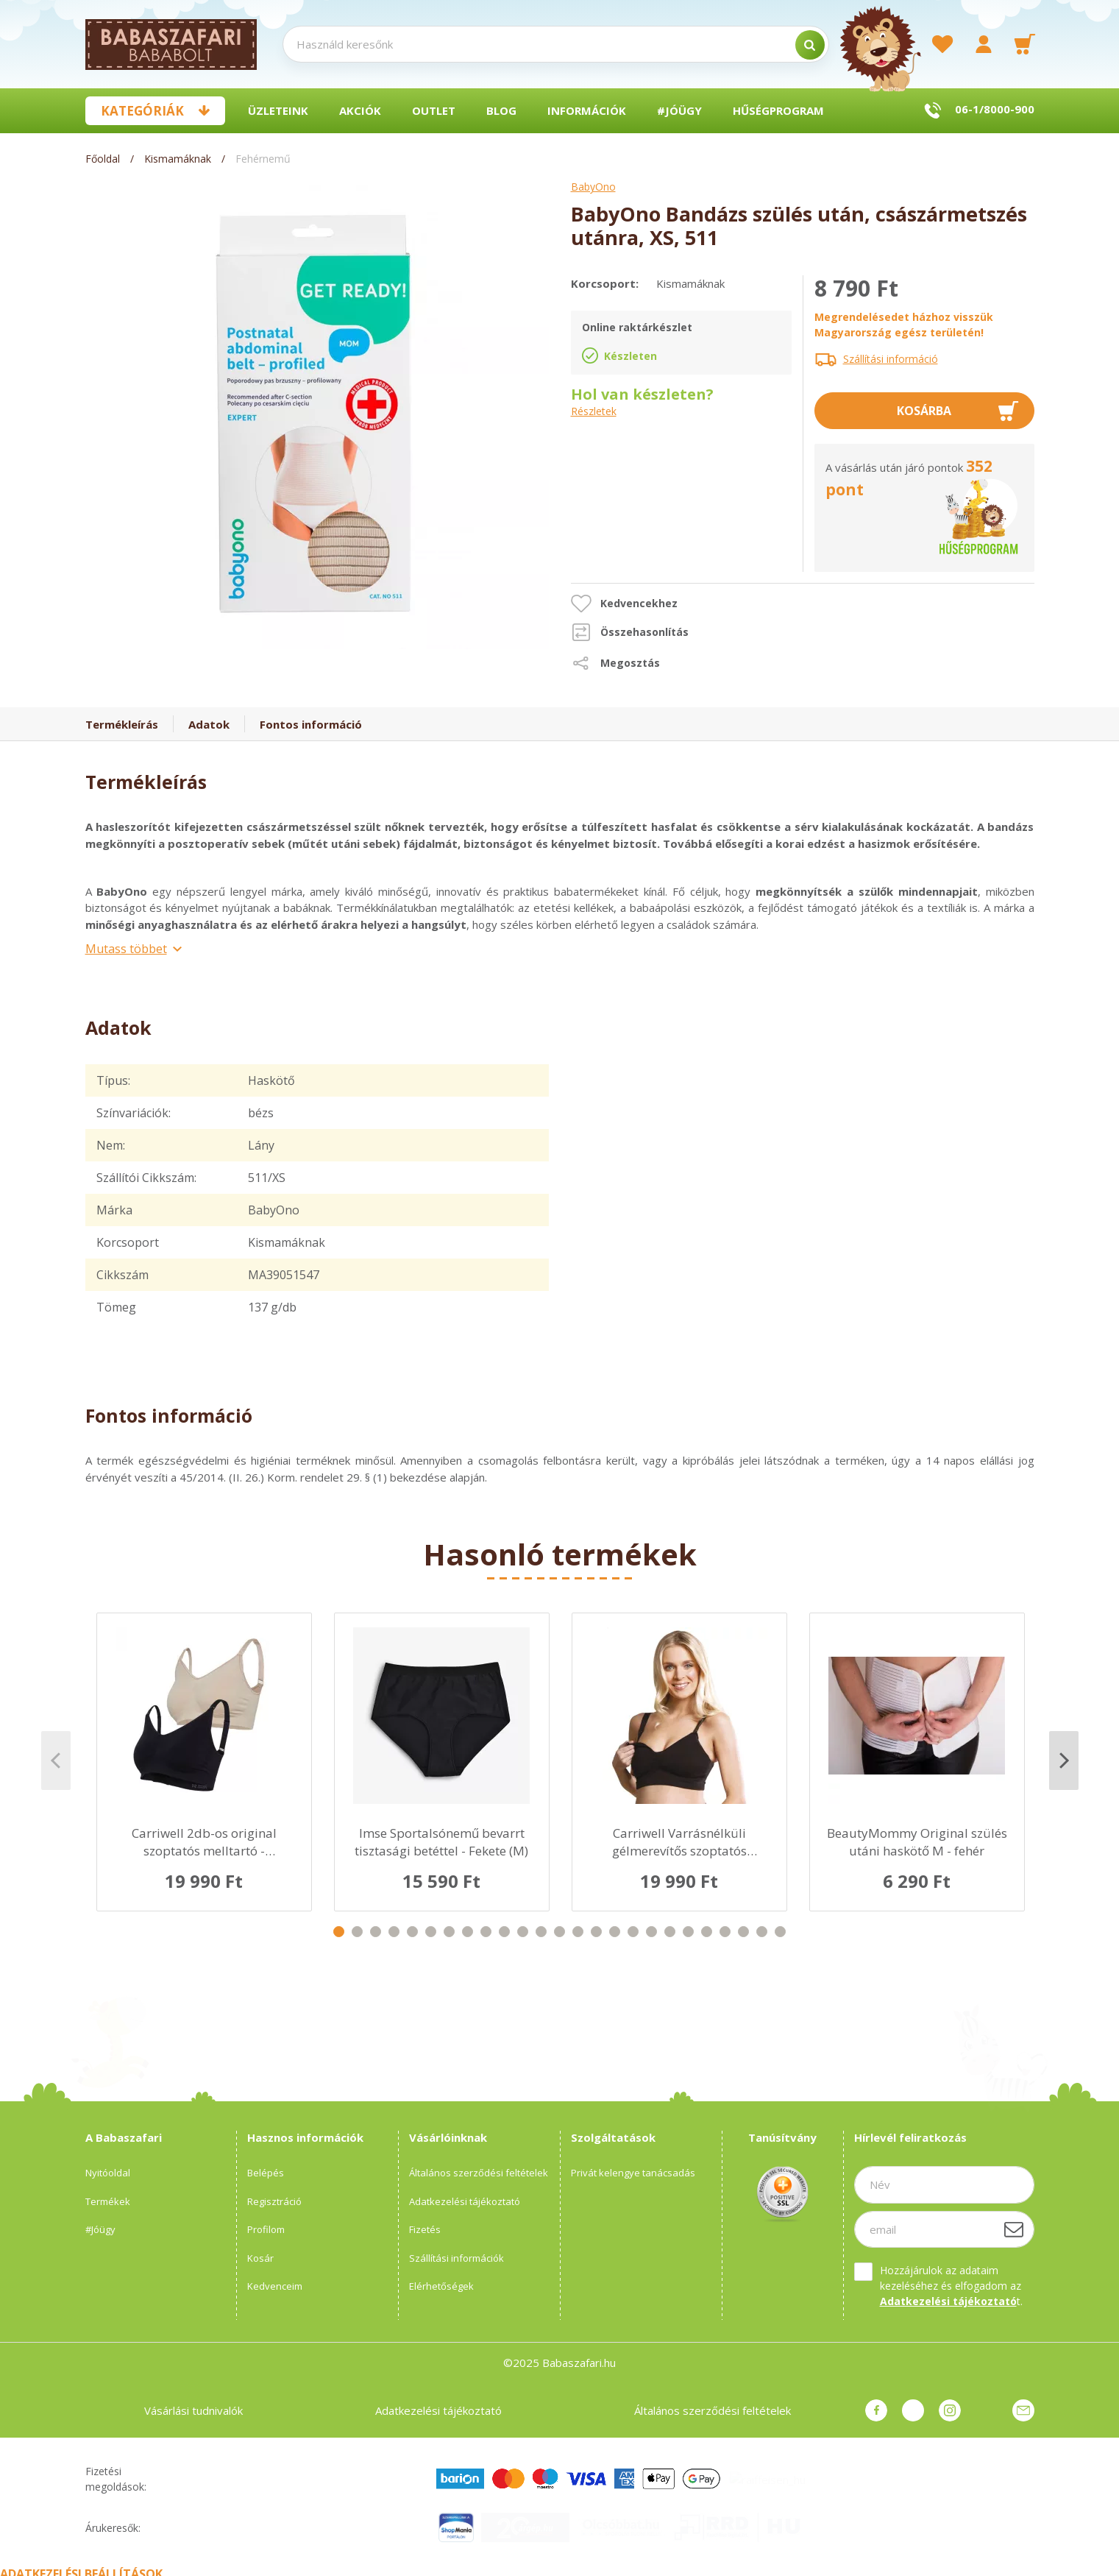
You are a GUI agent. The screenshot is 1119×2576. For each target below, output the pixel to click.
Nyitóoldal (107, 2172)
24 (761, 1931)
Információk (586, 110)
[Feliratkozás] (1013, 2229)
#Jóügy (679, 110)
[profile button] (983, 44)
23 (743, 1931)
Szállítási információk (456, 2258)
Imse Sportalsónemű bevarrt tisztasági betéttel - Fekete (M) (441, 1842)
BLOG (501, 110)
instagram (950, 2410)
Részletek (594, 412)
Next (1064, 1760)
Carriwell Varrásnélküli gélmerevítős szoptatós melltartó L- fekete (679, 1842)
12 (541, 1931)
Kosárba (924, 411)
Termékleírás (121, 724)
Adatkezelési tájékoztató (464, 2201)
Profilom (266, 2229)
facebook (876, 2410)
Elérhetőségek (441, 2286)
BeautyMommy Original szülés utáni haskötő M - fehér (917, 1842)
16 (614, 1931)
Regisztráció (274, 2201)
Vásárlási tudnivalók (193, 2410)
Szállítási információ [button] (890, 359)
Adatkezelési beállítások (81, 2567)
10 (504, 1931)
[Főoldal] (104, 159)
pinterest (913, 2410)
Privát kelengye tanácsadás (633, 2172)
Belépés (265, 2172)
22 (725, 1931)
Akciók (360, 110)
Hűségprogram (778, 110)
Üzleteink (278, 110)
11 (522, 1931)
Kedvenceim (274, 2286)
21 (706, 1931)
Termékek (107, 2201)
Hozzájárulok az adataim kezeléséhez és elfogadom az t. (951, 2285)
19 (669, 1931)
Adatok (209, 724)
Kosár (260, 2258)
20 (688, 1931)
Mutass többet (126, 949)
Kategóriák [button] (142, 110)
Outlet (433, 110)
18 (651, 1931)
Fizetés (425, 2229)
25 (780, 1931)
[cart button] (1024, 44)
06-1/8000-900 (994, 109)
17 (633, 1931)
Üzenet (1023, 2410)
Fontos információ (311, 724)
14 (577, 1931)
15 (596, 1931)
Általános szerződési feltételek (478, 2172)
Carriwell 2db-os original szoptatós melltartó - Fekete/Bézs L (204, 1842)
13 (559, 1931)
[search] (810, 45)
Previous (56, 1760)
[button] (624, 603)
